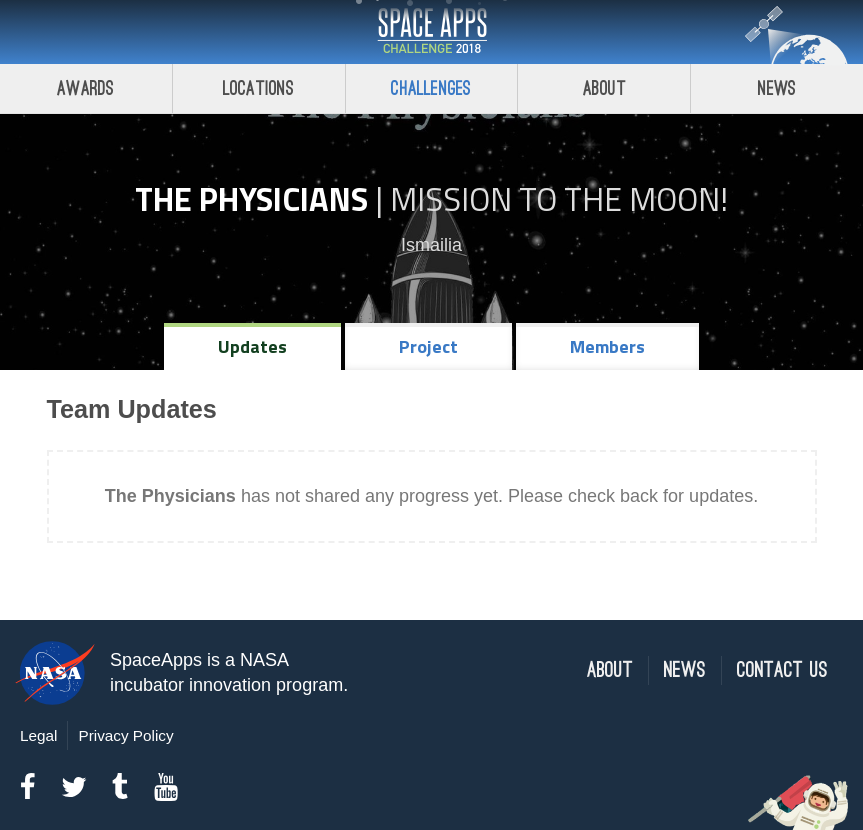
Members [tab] (607, 346)
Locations (259, 88)
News (777, 88)
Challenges (431, 88)
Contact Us (782, 670)
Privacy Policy (125, 735)
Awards (85, 88)
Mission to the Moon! (559, 199)
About (604, 88)
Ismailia (431, 245)
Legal (38, 735)
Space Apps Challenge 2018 (432, 32)
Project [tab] (428, 346)
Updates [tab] (252, 346)
